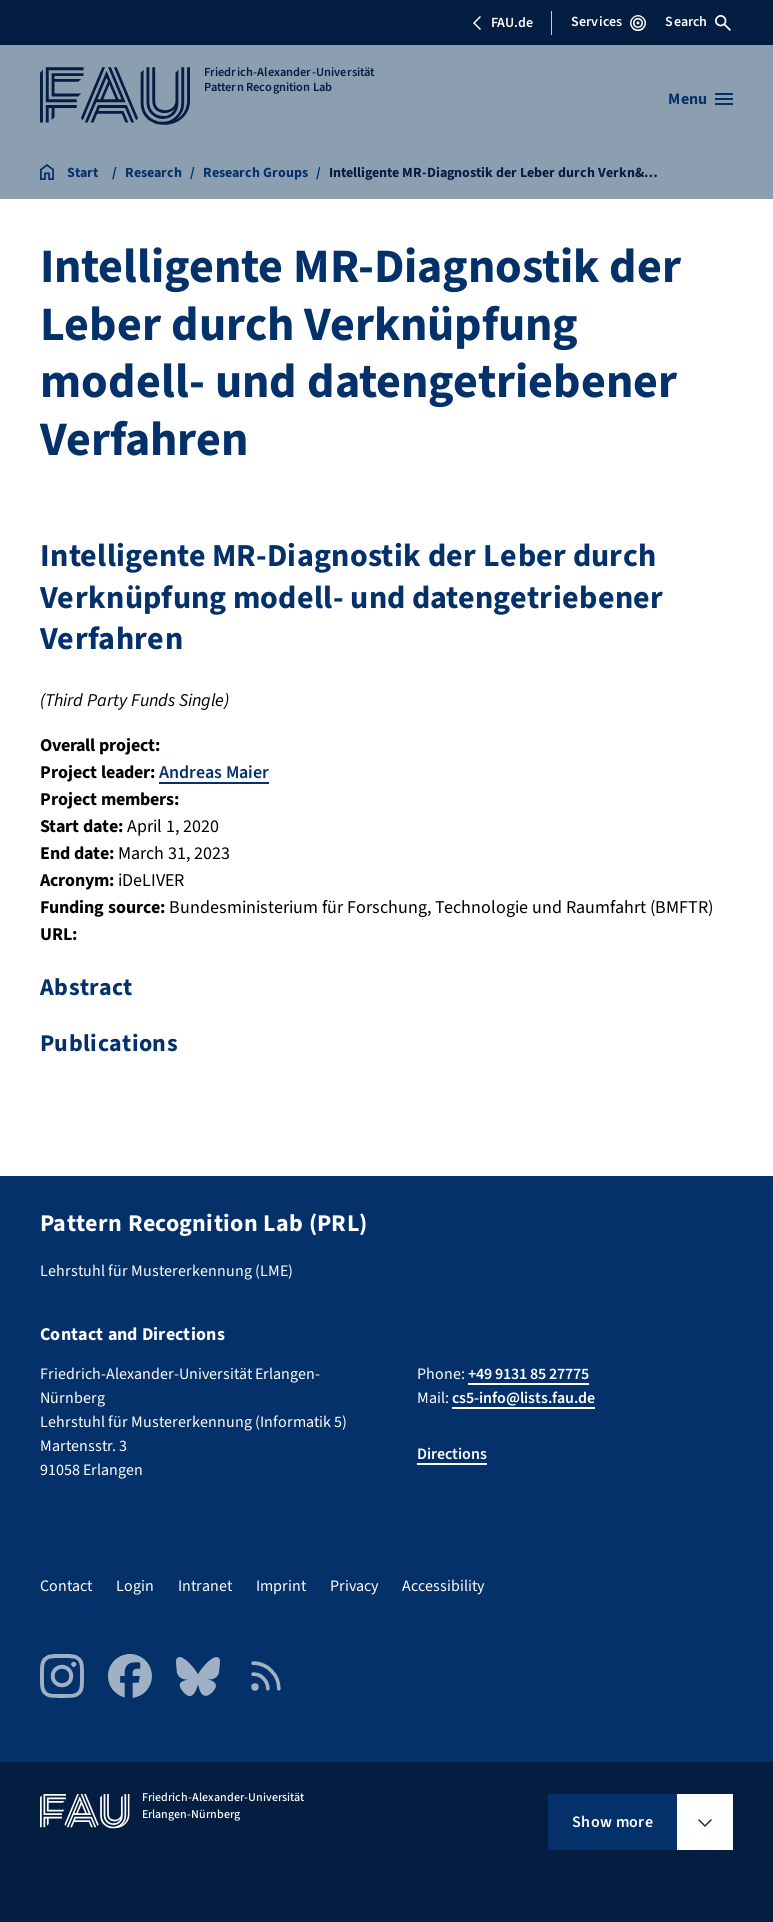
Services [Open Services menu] (608, 22)
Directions (452, 1454)
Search (698, 22)
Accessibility (443, 1586)
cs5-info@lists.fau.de (523, 1398)
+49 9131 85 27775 (528, 1374)
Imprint (281, 1586)
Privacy (354, 1586)
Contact (66, 1586)
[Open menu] (700, 99)
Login (135, 1586)
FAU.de (502, 23)
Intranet (205, 1586)
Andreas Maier (214, 772)
